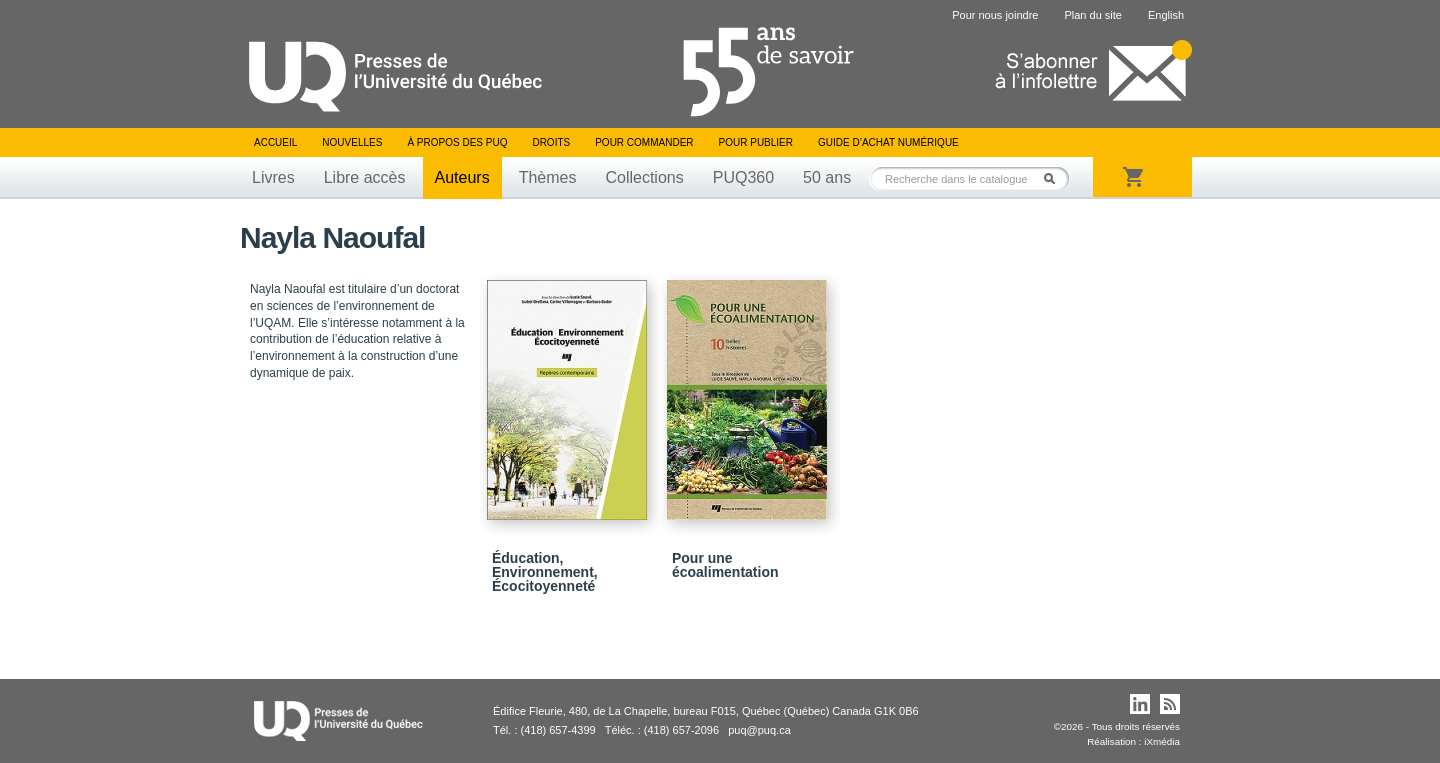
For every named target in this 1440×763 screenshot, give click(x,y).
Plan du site (1092, 15)
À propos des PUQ (457, 142)
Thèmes (548, 177)
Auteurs (462, 177)
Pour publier (756, 142)
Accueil (275, 142)
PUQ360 (743, 177)
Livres (273, 177)
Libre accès (365, 177)
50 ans (827, 177)
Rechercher (1055, 178)
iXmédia (1162, 741)
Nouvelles (352, 142)
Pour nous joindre (995, 15)
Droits (551, 142)
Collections (644, 177)
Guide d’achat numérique (888, 142)
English (1166, 15)
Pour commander (644, 142)
